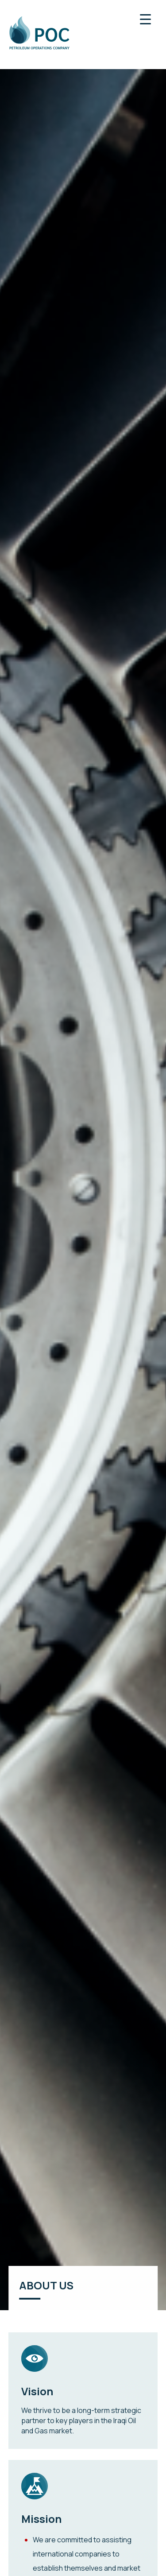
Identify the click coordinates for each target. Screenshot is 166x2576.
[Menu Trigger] (145, 19)
